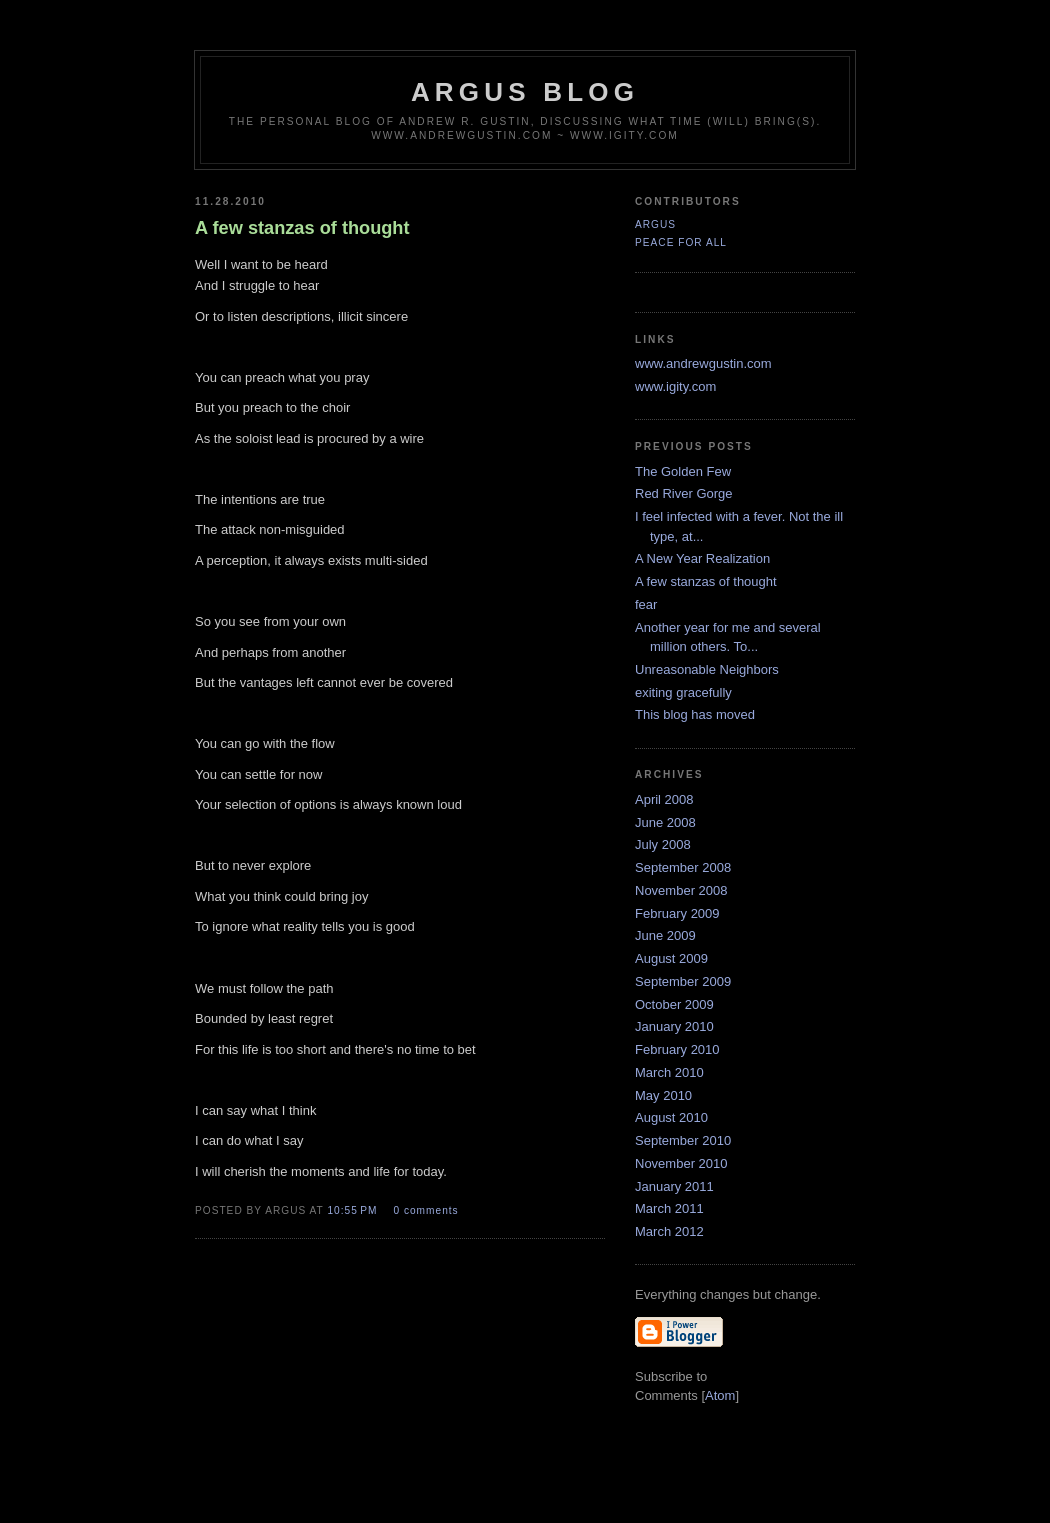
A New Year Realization (702, 558)
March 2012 (669, 1231)
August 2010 (671, 1117)
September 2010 (683, 1140)
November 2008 (681, 890)
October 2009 (674, 1004)
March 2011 (669, 1208)
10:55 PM (354, 1210)
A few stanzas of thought (706, 581)
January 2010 (674, 1026)
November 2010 (681, 1163)
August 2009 (671, 958)
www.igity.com (675, 386)
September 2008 (683, 867)
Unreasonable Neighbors (707, 669)
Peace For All (681, 242)
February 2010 (677, 1049)
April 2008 (664, 799)
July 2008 (663, 844)
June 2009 (665, 935)
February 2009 (677, 913)
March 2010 (669, 1072)
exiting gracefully (683, 692)
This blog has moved (695, 714)
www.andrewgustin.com (703, 363)
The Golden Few (683, 471)
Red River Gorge (684, 493)
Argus (655, 224)
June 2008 (665, 822)
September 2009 (683, 981)
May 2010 (663, 1095)
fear (646, 604)
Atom (720, 1395)
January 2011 (674, 1186)
